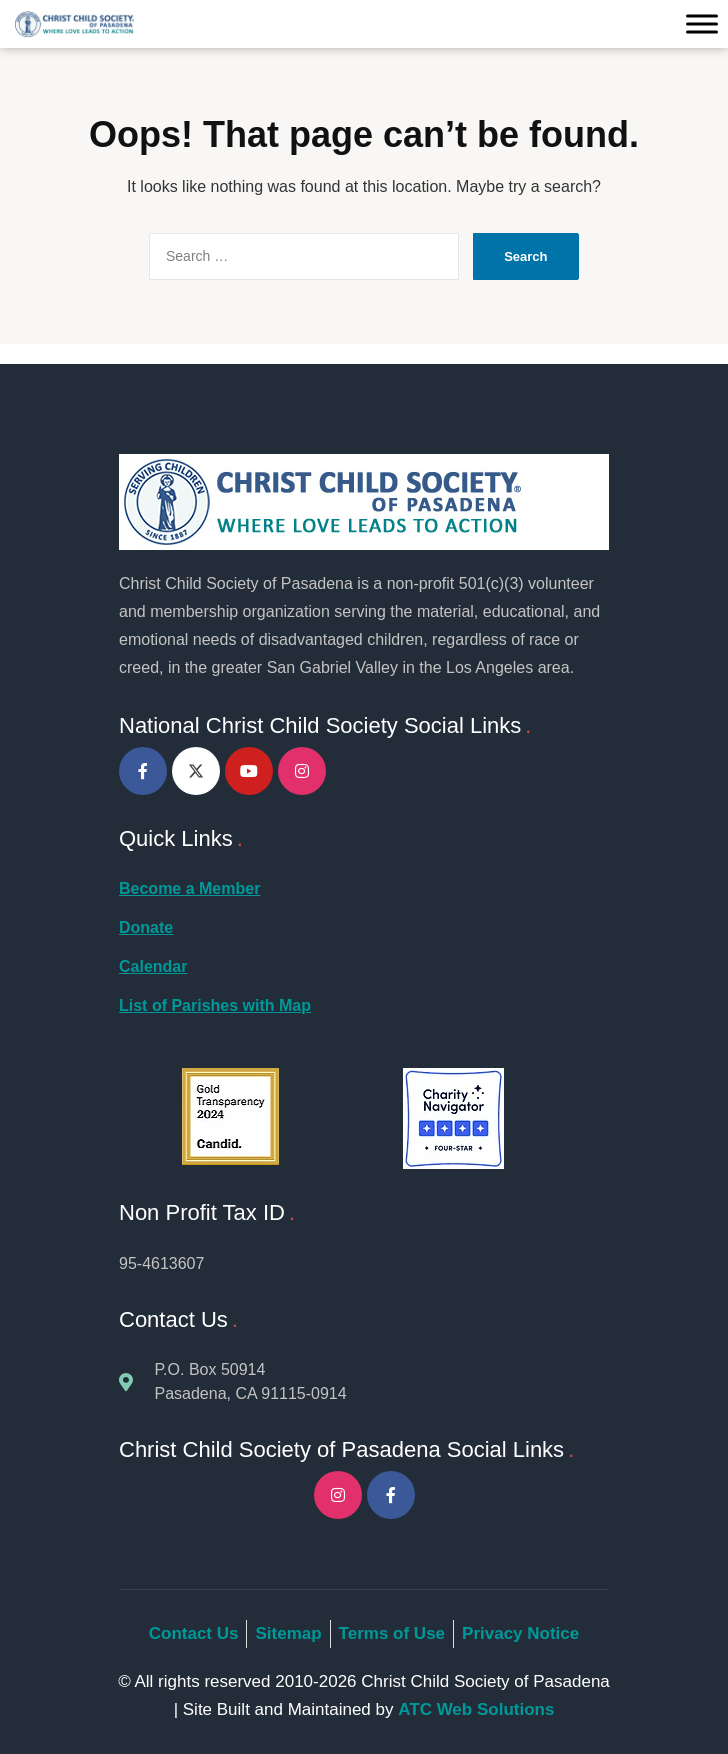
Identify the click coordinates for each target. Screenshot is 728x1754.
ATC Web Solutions (476, 1709)
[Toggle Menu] (702, 24)
